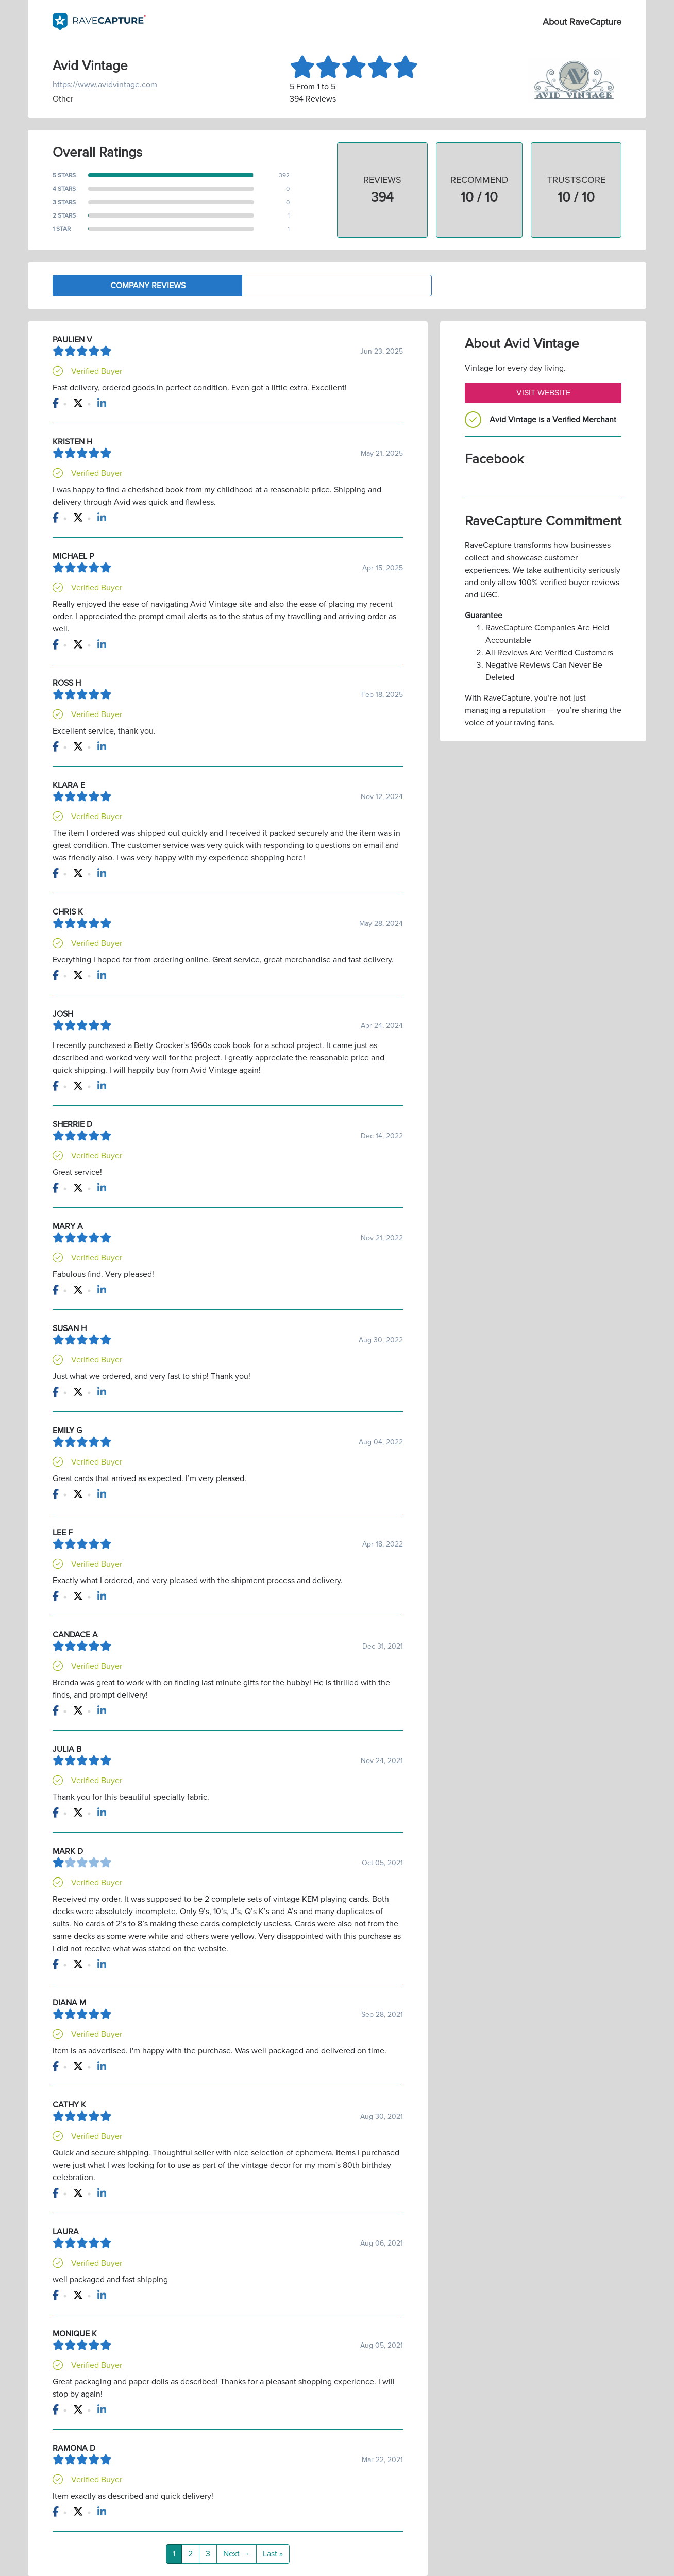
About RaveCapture (582, 21)
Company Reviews (148, 285)
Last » (273, 2554)
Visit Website (543, 393)
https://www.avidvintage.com (105, 84)
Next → (236, 2554)
